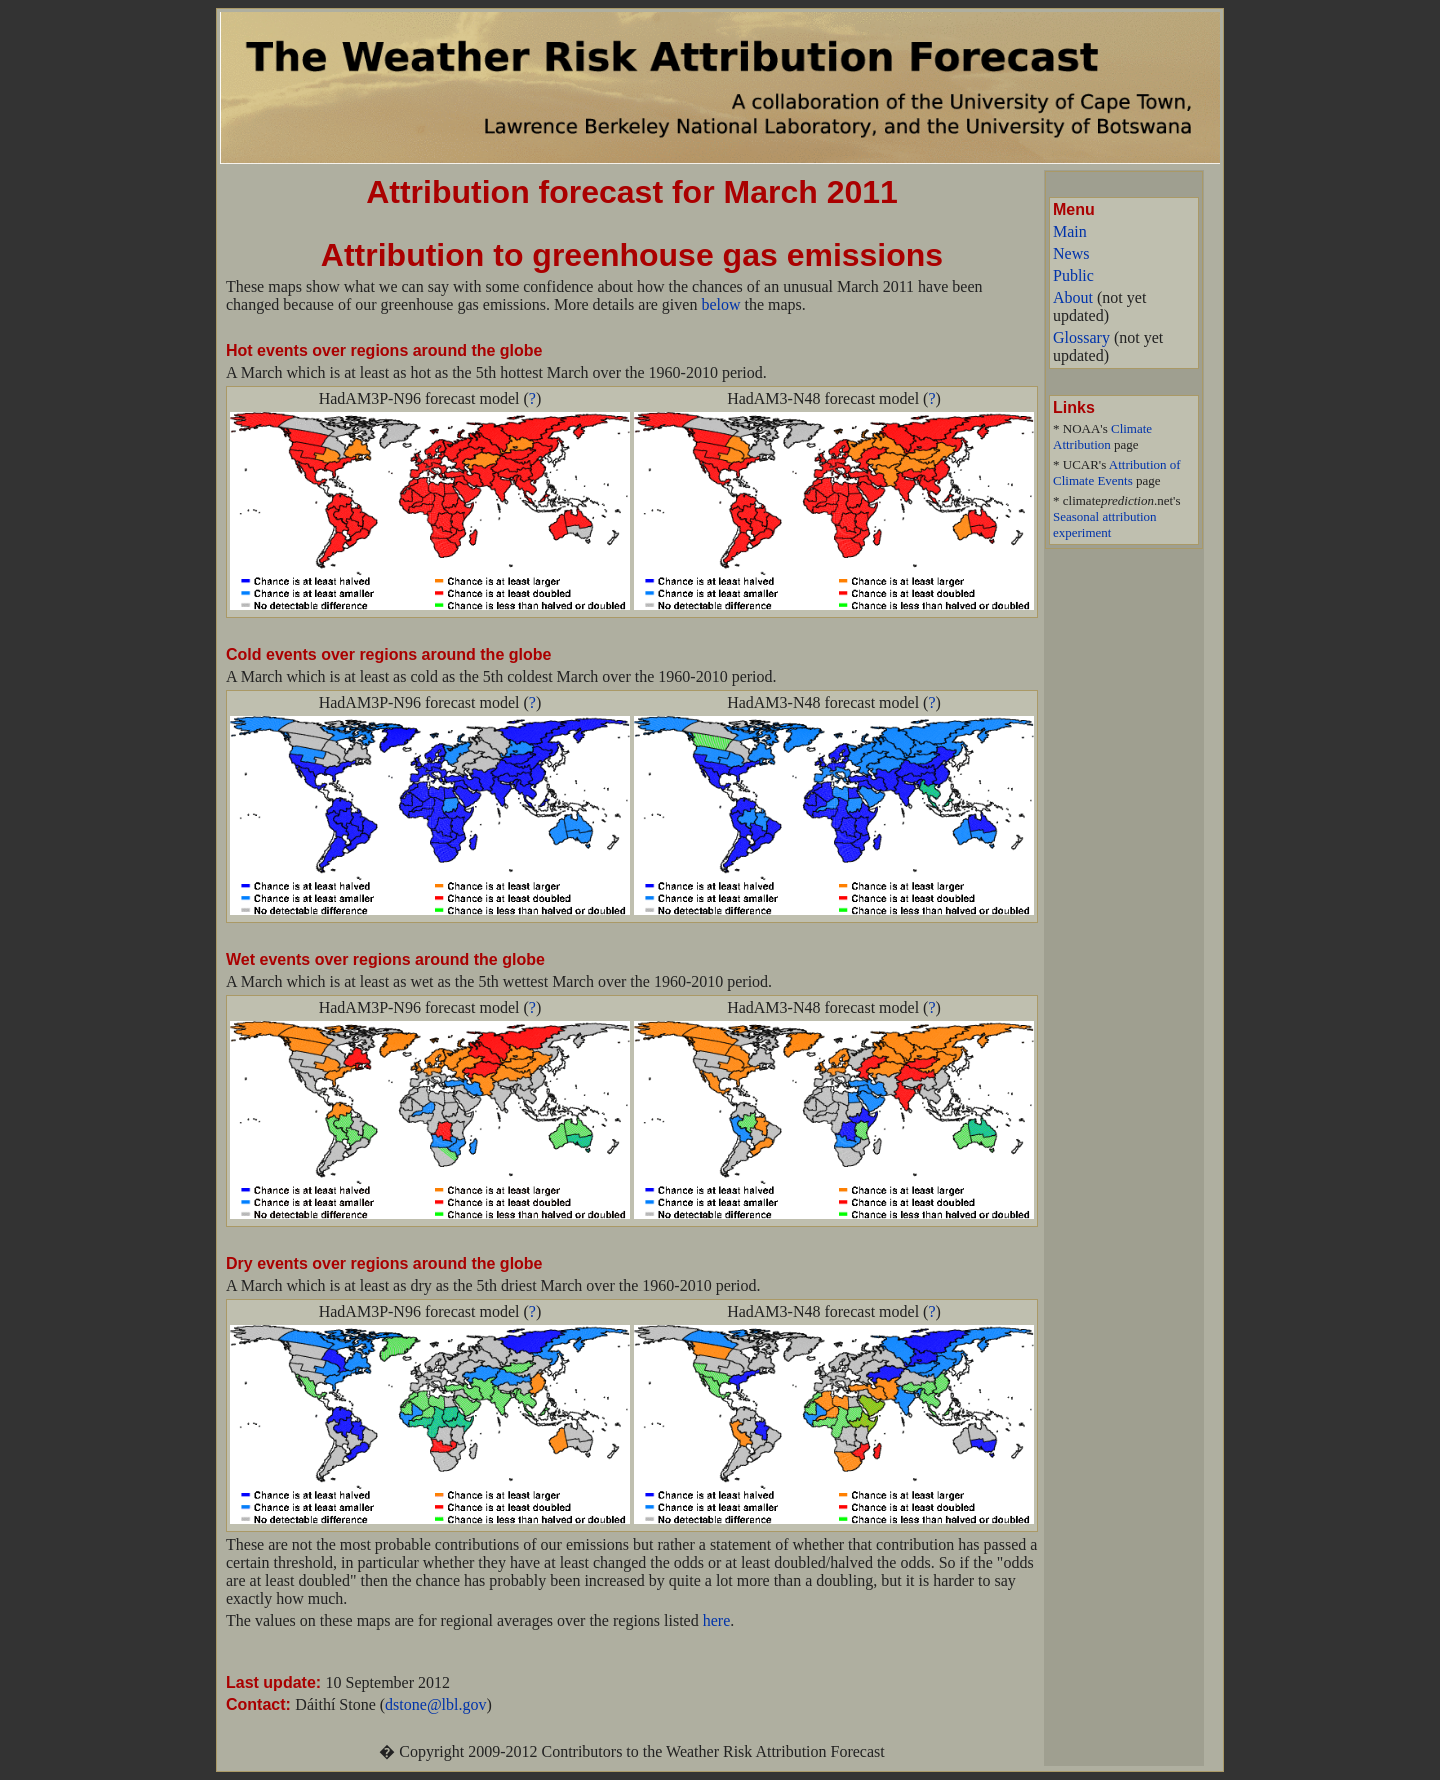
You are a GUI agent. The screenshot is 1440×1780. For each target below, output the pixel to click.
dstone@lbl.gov (435, 1704)
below (720, 304)
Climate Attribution (1102, 436)
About (1073, 297)
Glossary (1081, 337)
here (717, 1620)
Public (1073, 275)
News (1071, 253)
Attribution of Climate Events (1117, 472)
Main (1070, 231)
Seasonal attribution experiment (1105, 524)
